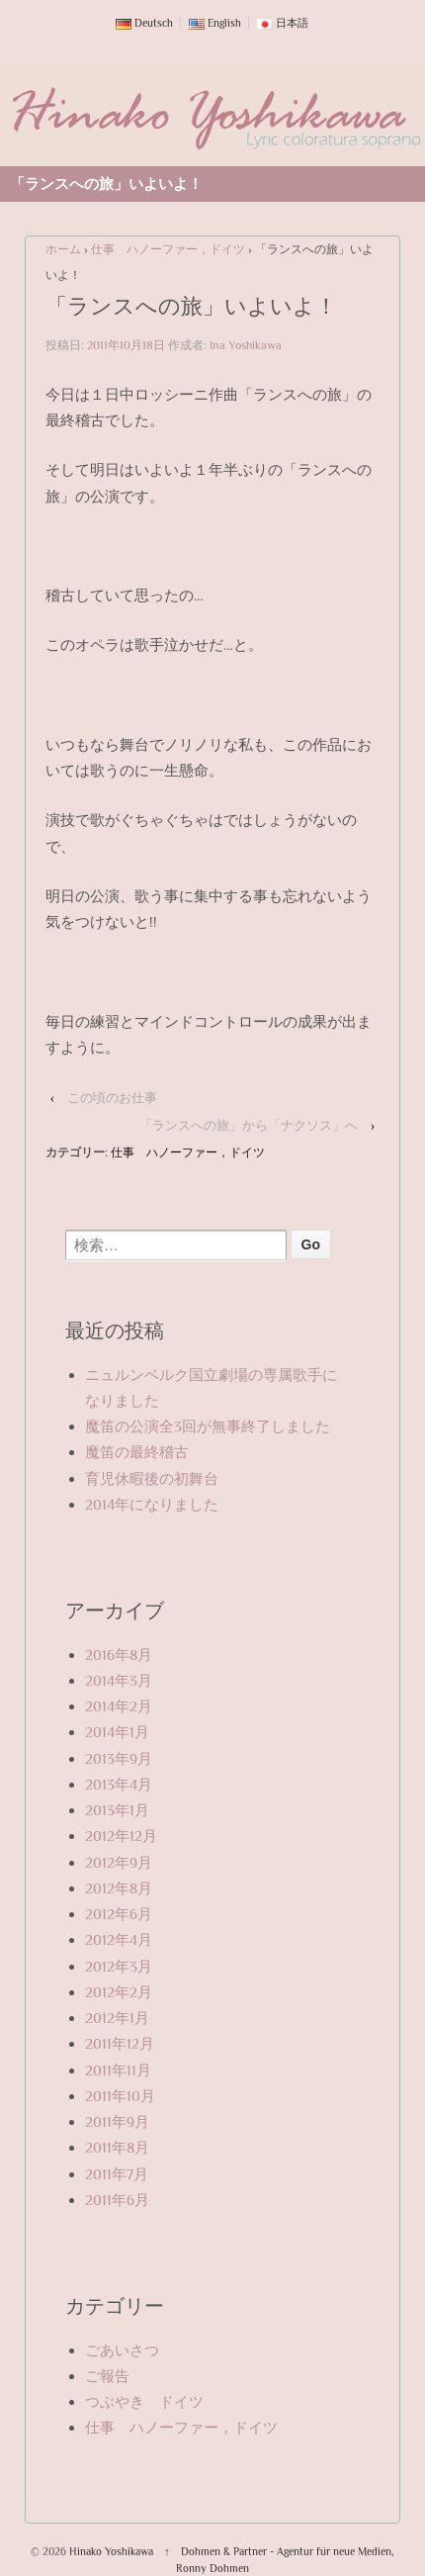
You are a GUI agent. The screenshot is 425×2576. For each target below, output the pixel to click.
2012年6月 (118, 1913)
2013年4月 (118, 1784)
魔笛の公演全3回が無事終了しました (207, 1426)
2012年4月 (118, 1939)
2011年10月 (120, 2095)
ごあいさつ (122, 2350)
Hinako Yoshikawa (111, 2551)
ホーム (63, 249)
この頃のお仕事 (112, 1097)
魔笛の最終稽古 (137, 1451)
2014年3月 (118, 1680)
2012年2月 (118, 1991)
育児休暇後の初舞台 (151, 1478)
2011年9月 (117, 2121)
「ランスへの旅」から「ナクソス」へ (248, 1125)
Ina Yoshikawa (246, 345)
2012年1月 (117, 2017)
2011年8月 (117, 2147)
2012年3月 (118, 1966)
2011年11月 (118, 2070)
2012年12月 (121, 1835)
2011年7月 (116, 2173)
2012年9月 (118, 1862)
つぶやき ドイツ (144, 2401)
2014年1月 (117, 1731)
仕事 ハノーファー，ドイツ (168, 249)
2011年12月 (119, 2043)
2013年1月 (117, 1809)
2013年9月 (118, 1758)
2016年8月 (118, 1654)
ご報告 (107, 2375)
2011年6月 (117, 2199)
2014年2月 (118, 1706)
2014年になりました (151, 1504)
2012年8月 (118, 1888)
